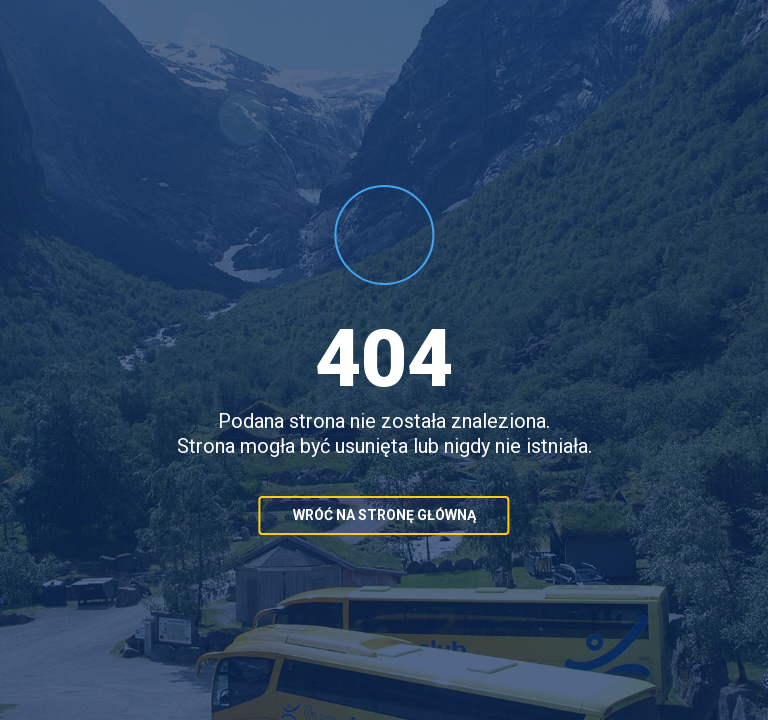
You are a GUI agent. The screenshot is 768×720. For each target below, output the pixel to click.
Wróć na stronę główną (384, 515)
